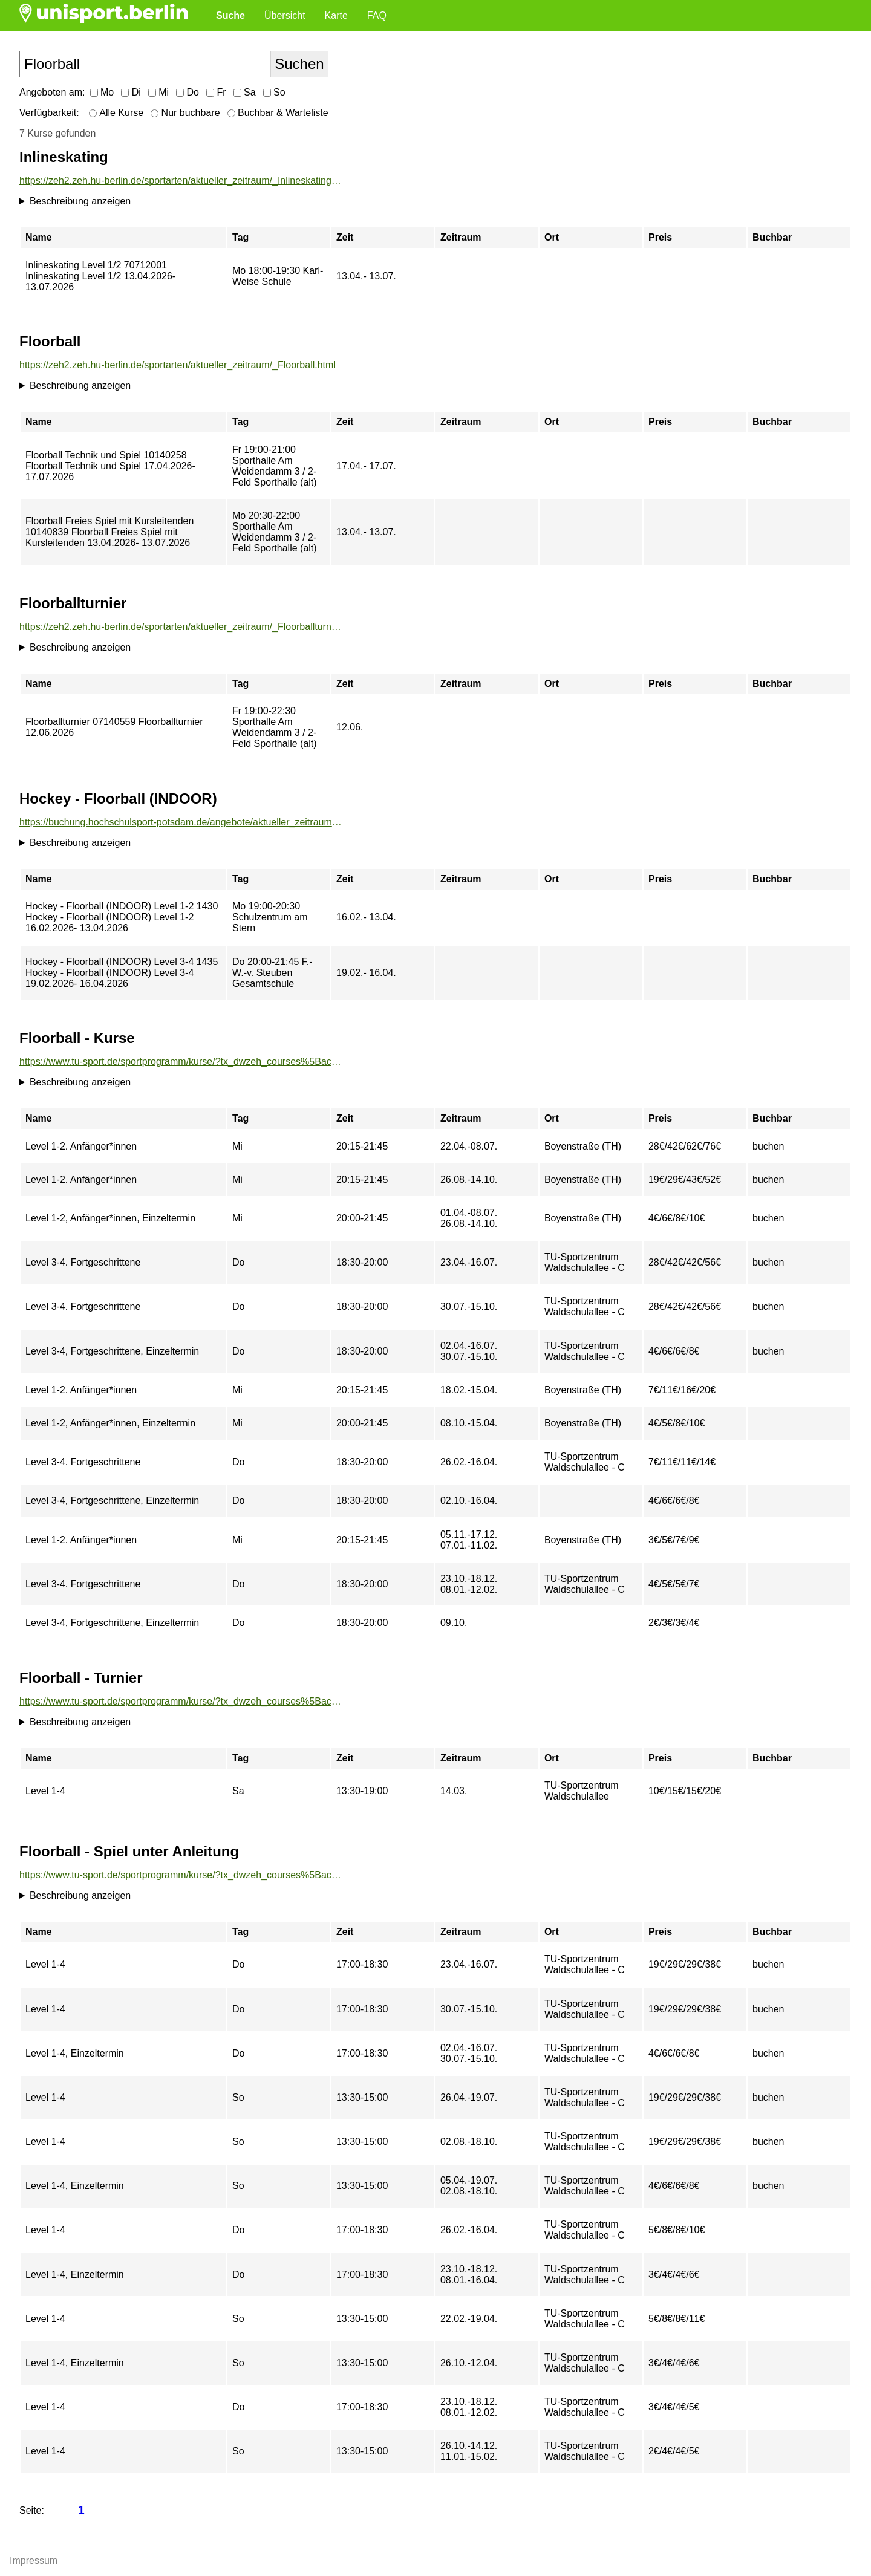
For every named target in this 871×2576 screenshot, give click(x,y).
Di (131, 92)
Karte (336, 15)
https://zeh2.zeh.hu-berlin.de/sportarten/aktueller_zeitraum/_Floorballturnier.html (180, 627)
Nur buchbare (185, 113)
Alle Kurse (116, 113)
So (274, 92)
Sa (244, 92)
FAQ (377, 15)
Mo (102, 92)
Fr (216, 92)
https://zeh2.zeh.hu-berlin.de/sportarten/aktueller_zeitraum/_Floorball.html (177, 365)
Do (187, 92)
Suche (230, 15)
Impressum (33, 2560)
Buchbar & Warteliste (277, 113)
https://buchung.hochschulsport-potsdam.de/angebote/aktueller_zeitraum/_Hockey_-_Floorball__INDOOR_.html (180, 822)
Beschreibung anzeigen (80, 201)
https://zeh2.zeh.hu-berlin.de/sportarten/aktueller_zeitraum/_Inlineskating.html (180, 180)
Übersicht (284, 15)
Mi (158, 92)
